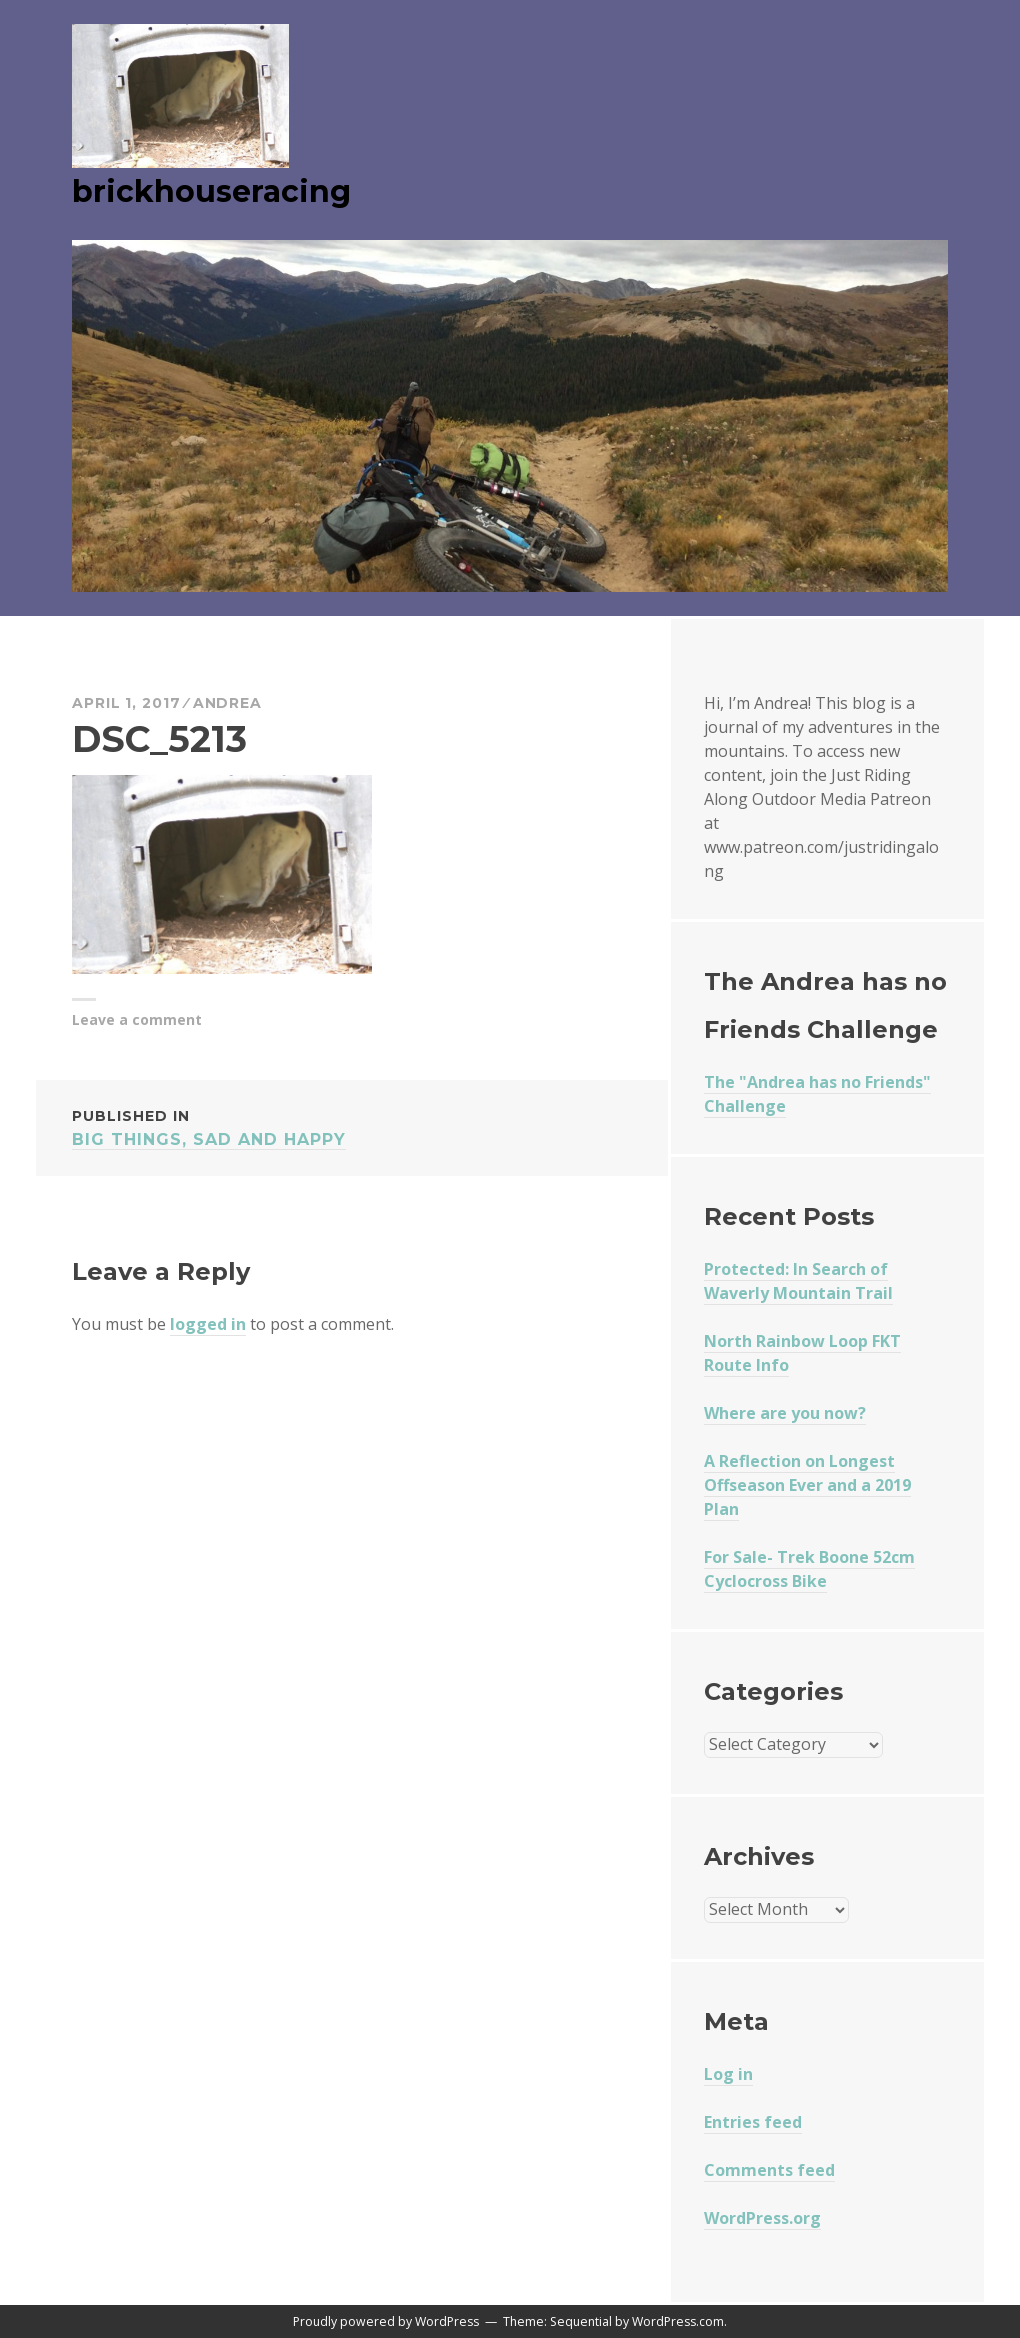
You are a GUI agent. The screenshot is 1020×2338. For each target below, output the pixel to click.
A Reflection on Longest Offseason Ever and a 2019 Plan (807, 1485)
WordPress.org (762, 2218)
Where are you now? (785, 1413)
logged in (208, 1324)
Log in (728, 2074)
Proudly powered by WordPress (386, 2321)
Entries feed (753, 2122)
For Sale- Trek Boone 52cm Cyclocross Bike (809, 1569)
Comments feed (769, 2170)
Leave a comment (137, 1019)
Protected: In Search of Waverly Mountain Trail (798, 1281)
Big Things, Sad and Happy (352, 1126)
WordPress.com (678, 2321)
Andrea (227, 703)
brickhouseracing (211, 191)
